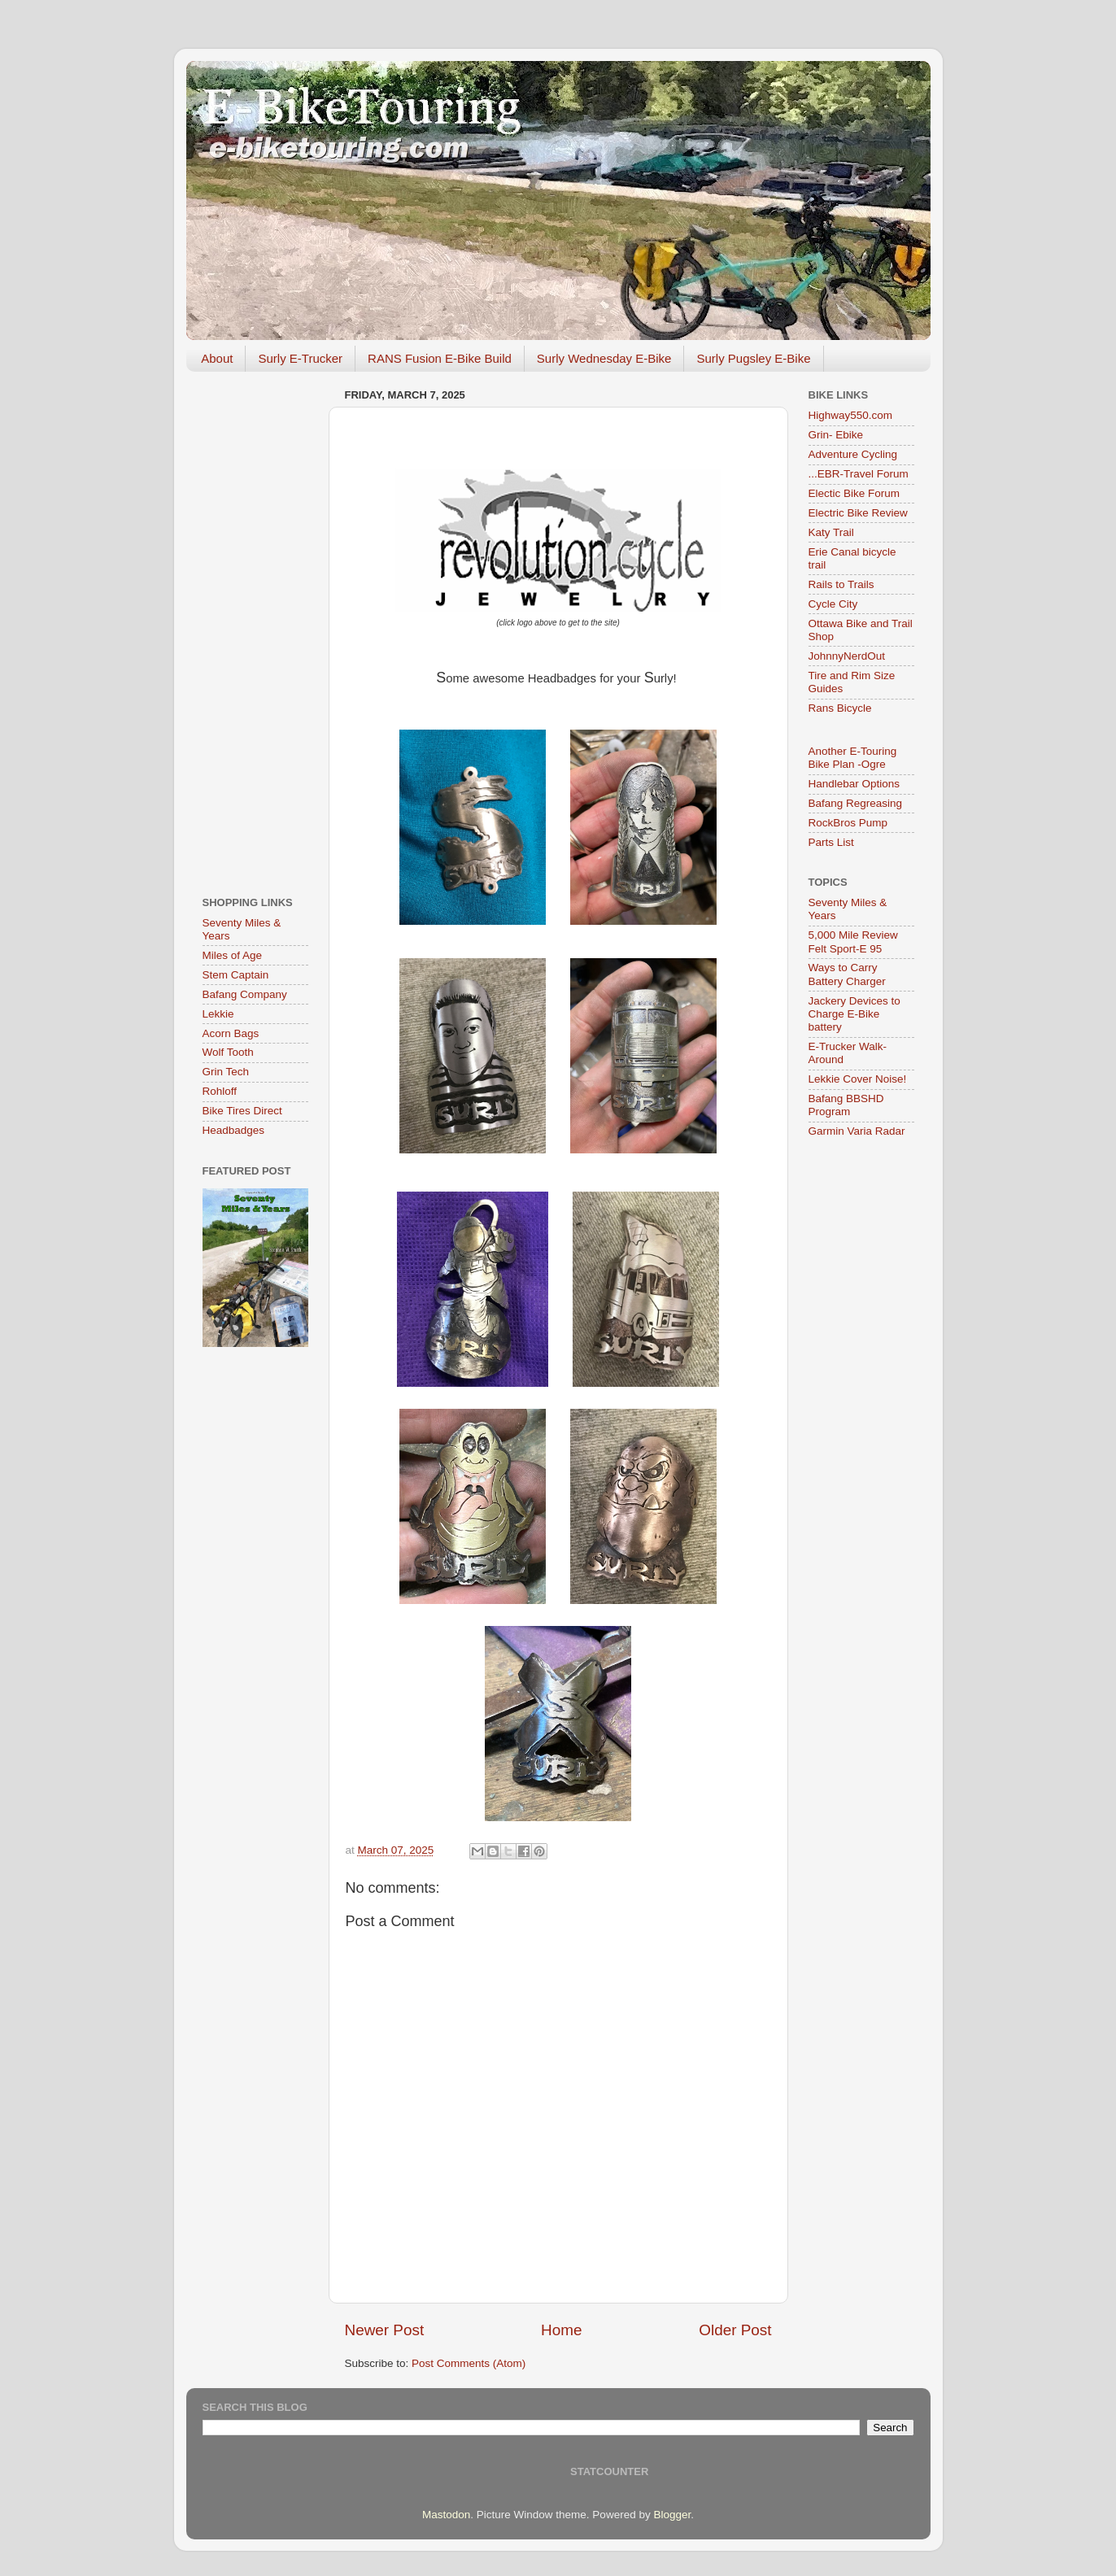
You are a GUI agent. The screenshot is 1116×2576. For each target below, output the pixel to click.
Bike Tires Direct (242, 1111)
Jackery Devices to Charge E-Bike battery (854, 1014)
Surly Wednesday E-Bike (604, 358)
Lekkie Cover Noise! (858, 1079)
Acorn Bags (231, 1033)
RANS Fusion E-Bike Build (440, 358)
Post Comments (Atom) (468, 2363)
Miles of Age (233, 955)
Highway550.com (851, 415)
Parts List (831, 842)
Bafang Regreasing (856, 803)
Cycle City (833, 604)
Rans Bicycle (840, 708)
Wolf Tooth (228, 1052)
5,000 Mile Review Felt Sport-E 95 (853, 941)
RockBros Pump (848, 823)
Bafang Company (245, 994)
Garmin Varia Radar (857, 1131)
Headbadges (234, 1130)
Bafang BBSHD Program (846, 1105)
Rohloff (220, 1091)
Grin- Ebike (836, 435)
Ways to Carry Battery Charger (847, 974)
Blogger (672, 2514)
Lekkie (218, 1014)
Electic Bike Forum (854, 493)
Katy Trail (831, 532)
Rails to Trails (841, 584)
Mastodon (446, 2514)
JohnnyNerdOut (847, 656)
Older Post (735, 2329)
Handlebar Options (854, 784)
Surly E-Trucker (300, 358)
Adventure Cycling (853, 454)
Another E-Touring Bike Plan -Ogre (853, 757)
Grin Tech (226, 1072)
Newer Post (385, 2329)
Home (561, 2329)
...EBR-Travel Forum (859, 474)
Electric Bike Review (858, 513)
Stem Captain (236, 975)
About (217, 358)
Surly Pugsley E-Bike (753, 358)
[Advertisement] (255, 628)
